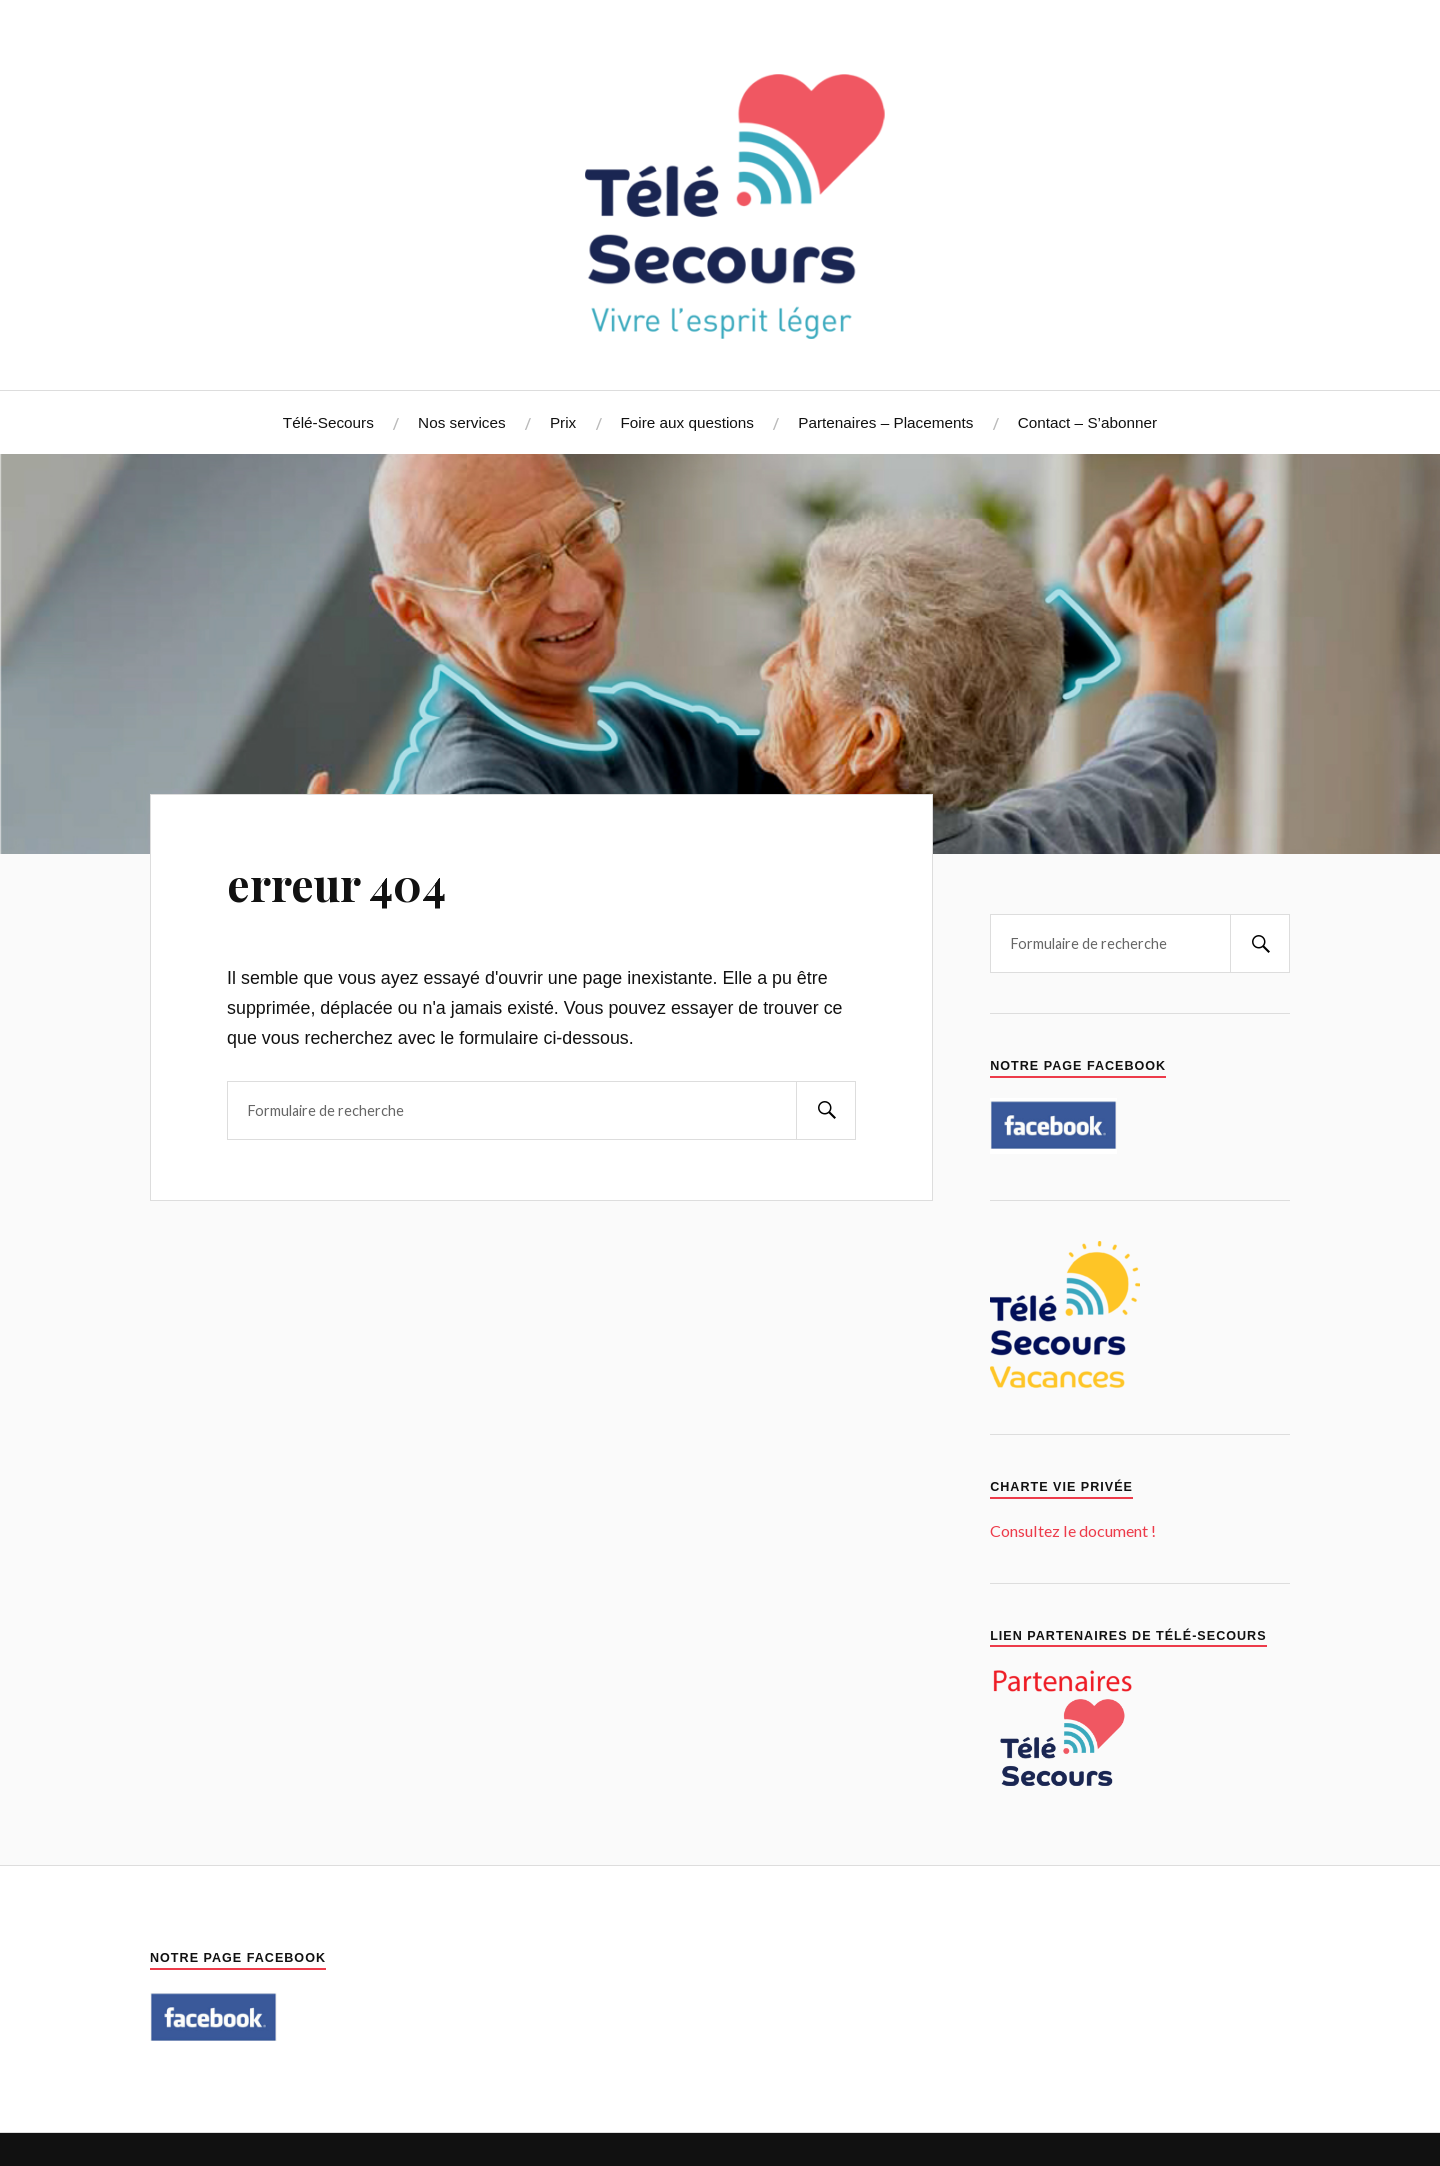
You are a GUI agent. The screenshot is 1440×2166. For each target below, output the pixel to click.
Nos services (462, 422)
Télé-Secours (328, 422)
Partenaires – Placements (885, 422)
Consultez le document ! (1073, 1530)
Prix (563, 422)
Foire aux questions (688, 422)
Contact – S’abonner (1087, 422)
